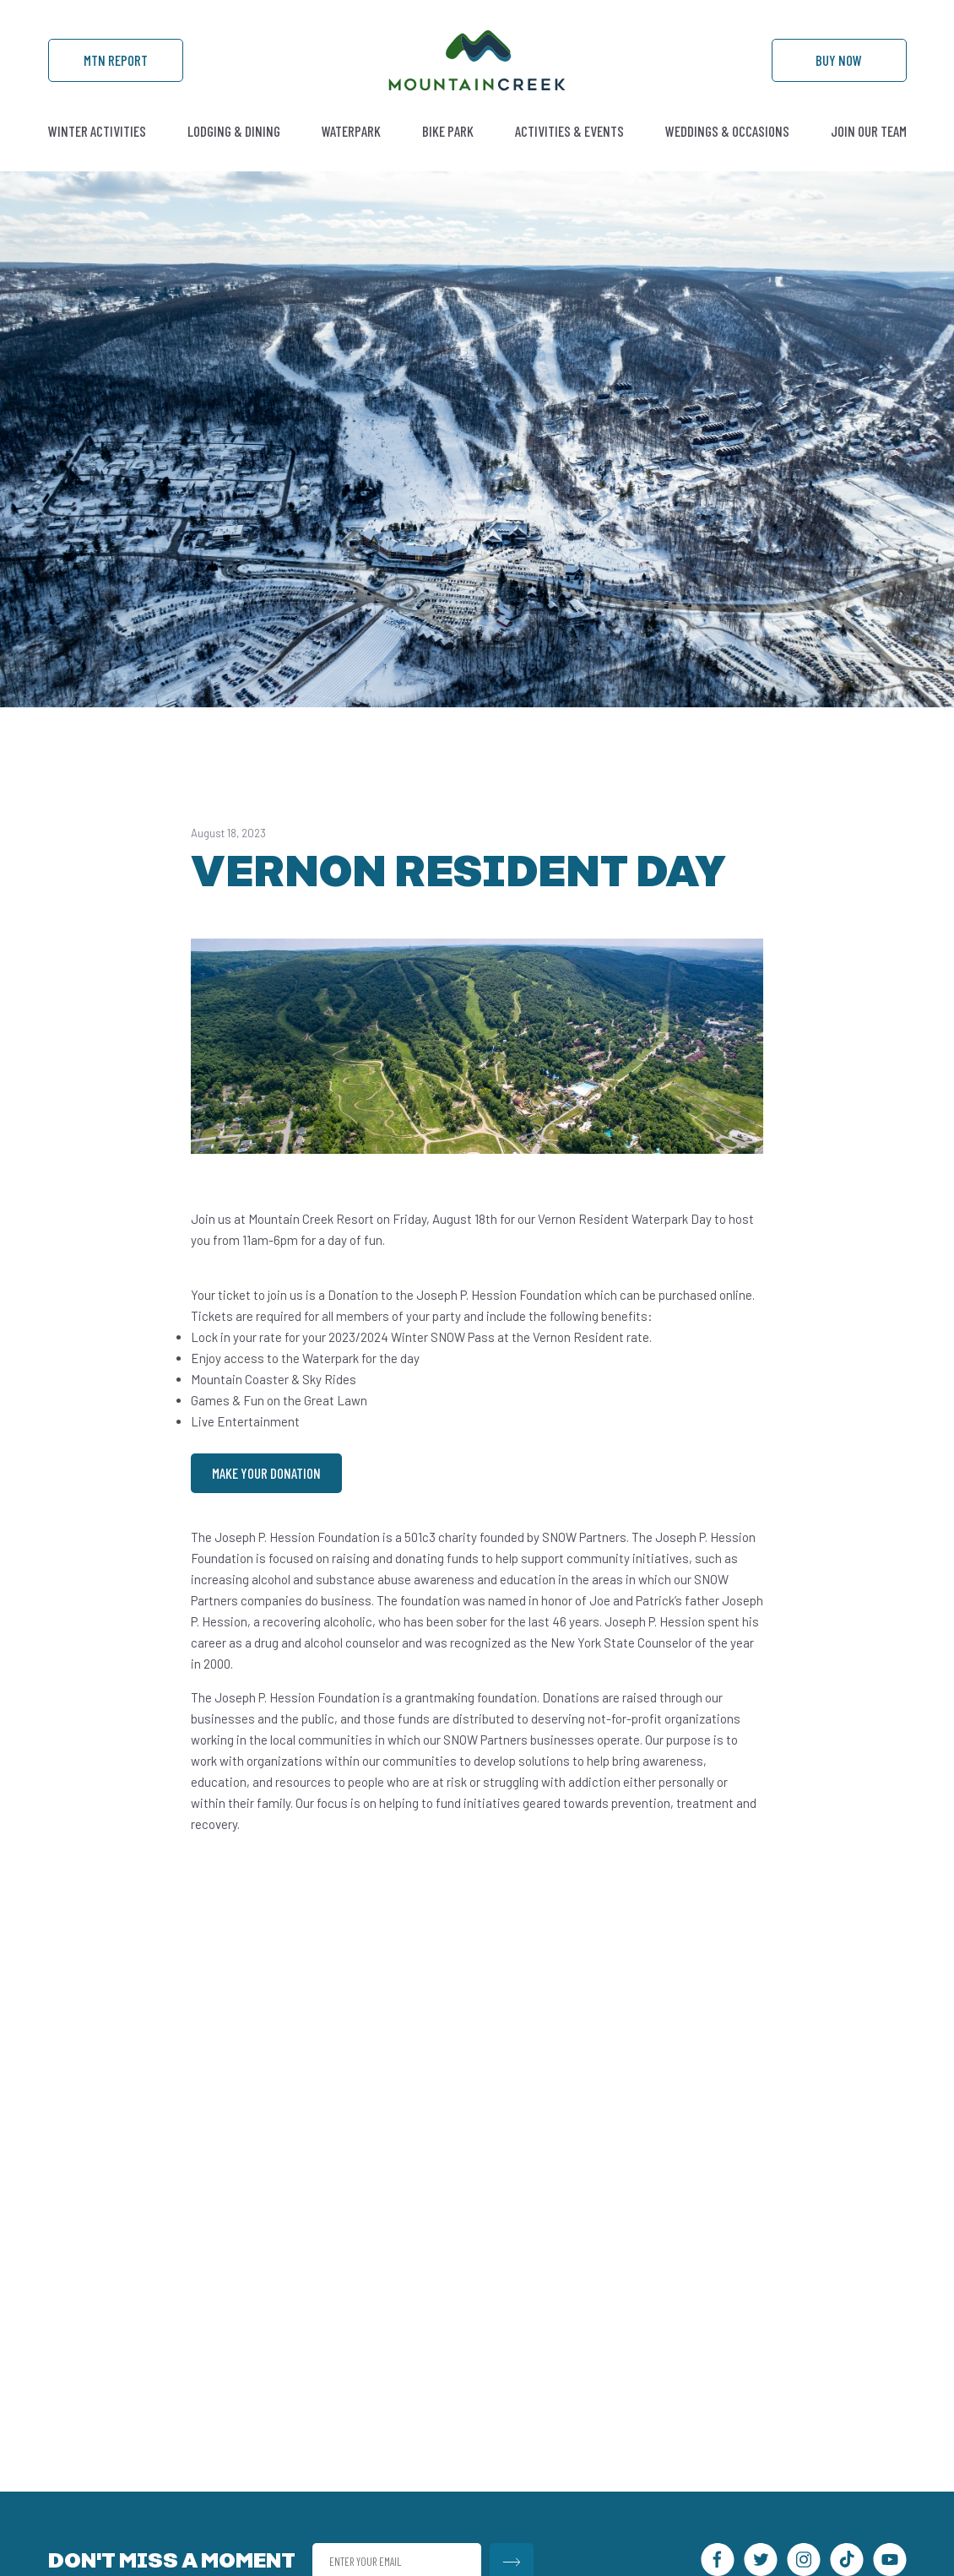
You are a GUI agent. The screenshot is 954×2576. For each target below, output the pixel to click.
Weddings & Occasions (727, 130)
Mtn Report (116, 59)
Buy (839, 59)
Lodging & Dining (233, 130)
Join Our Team (869, 130)
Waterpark (351, 130)
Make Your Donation (266, 1472)
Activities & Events (569, 130)
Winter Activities (97, 130)
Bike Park (448, 130)
